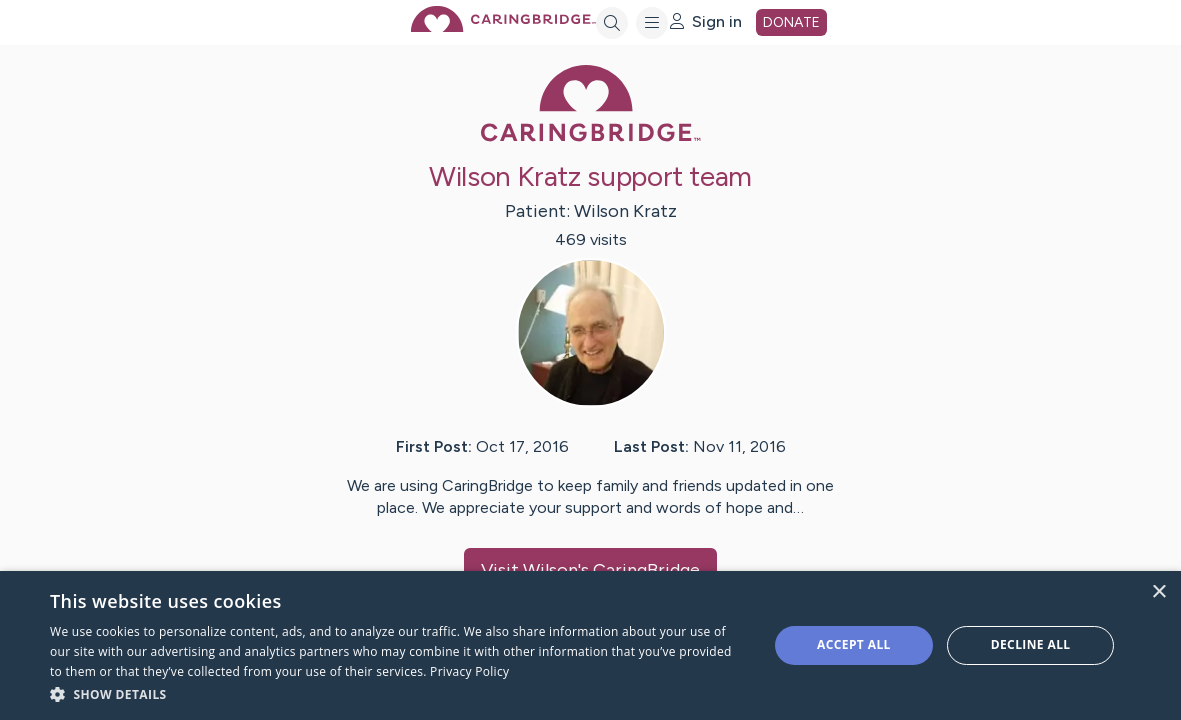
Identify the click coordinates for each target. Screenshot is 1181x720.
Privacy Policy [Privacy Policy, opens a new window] (469, 671)
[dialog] (590, 645)
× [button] (1158, 592)
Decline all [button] (1031, 644)
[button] (398, 693)
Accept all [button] (854, 644)
